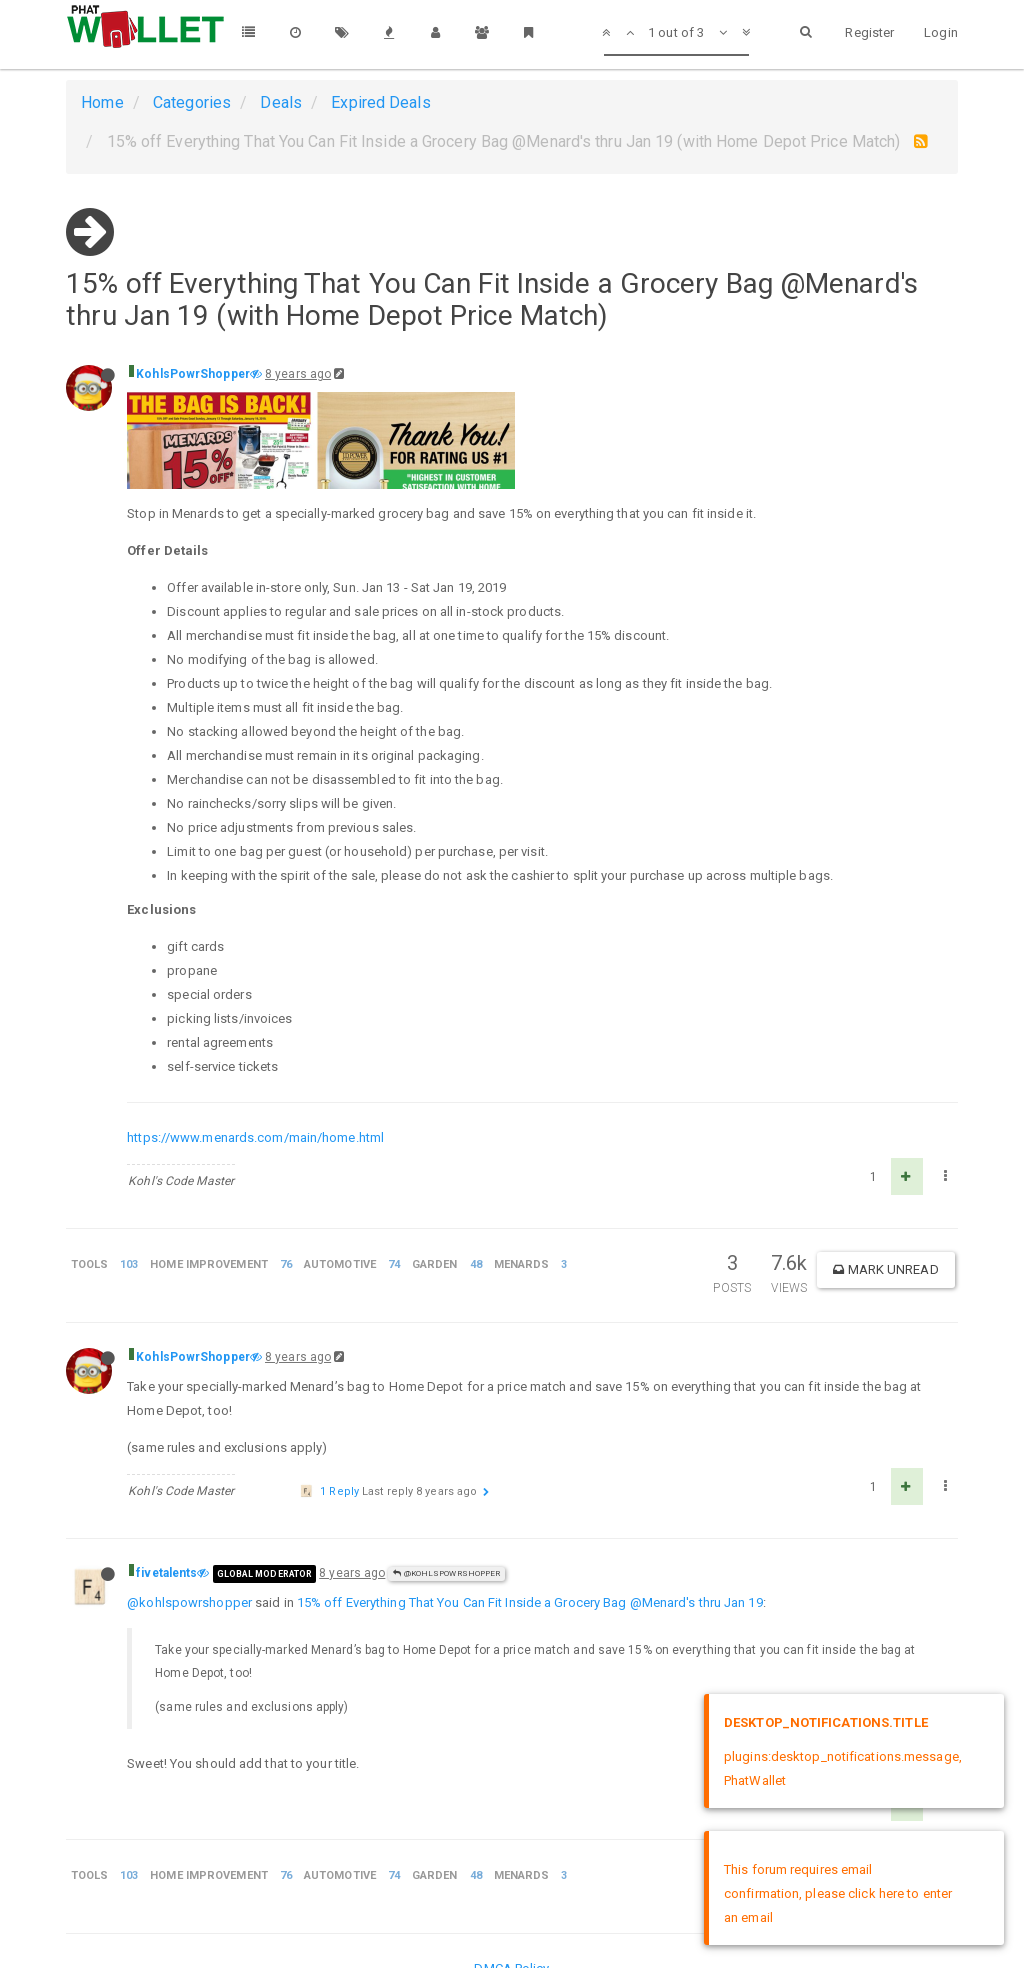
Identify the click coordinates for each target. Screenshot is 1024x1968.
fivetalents (166, 1573)
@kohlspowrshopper (189, 1602)
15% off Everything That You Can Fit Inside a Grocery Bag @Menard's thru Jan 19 (530, 1602)
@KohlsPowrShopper (446, 1573)
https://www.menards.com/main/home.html (255, 1137)
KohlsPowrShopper (193, 374)
